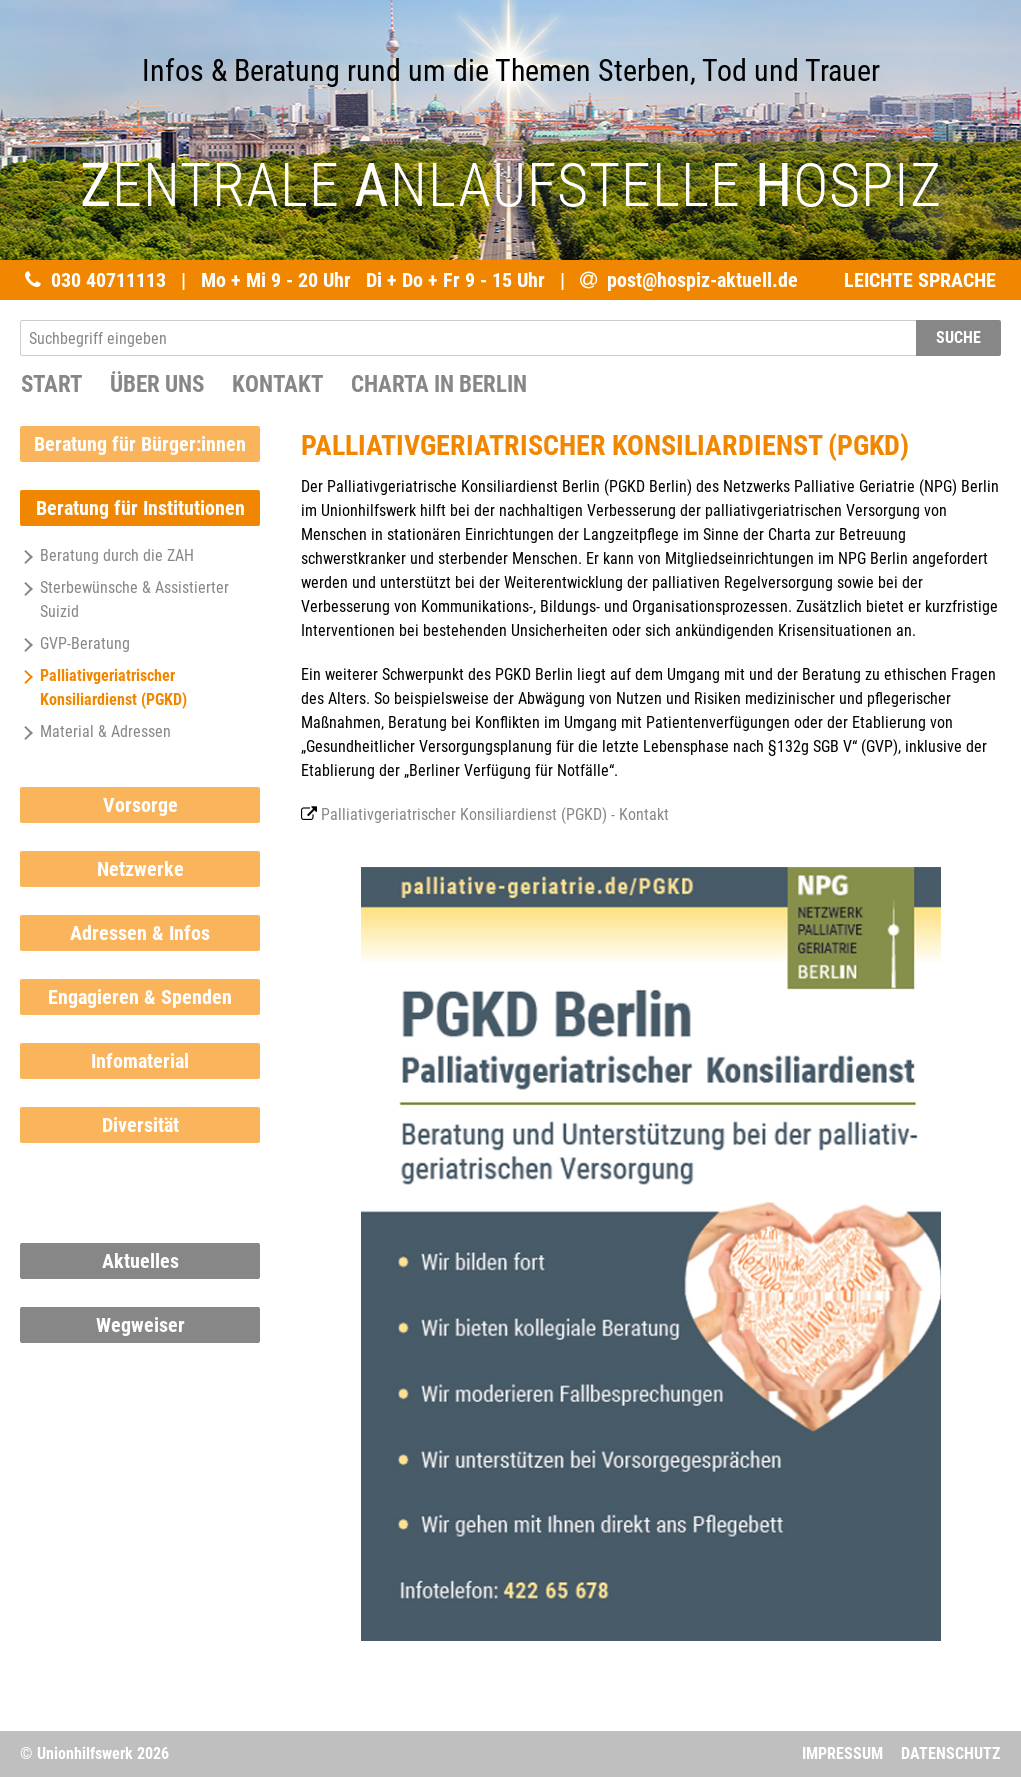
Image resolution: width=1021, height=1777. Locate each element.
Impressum (842, 1753)
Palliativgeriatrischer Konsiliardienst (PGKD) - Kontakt (495, 814)
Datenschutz (950, 1753)
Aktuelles (140, 1261)
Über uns (157, 384)
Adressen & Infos (140, 933)
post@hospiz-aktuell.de (702, 280)
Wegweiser (140, 1325)
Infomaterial (140, 1061)
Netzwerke (140, 869)
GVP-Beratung (75, 643)
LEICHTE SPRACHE (920, 280)
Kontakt (277, 384)
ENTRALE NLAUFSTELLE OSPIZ (511, 185)
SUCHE (958, 337)
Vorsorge (140, 805)
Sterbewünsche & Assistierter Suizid (124, 599)
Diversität (140, 1125)
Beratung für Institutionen (140, 508)
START (51, 384)
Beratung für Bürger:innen (140, 444)
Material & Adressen (95, 731)
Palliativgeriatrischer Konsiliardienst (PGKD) (103, 687)
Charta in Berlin (439, 384)
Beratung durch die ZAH (107, 555)
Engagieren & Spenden (140, 997)
